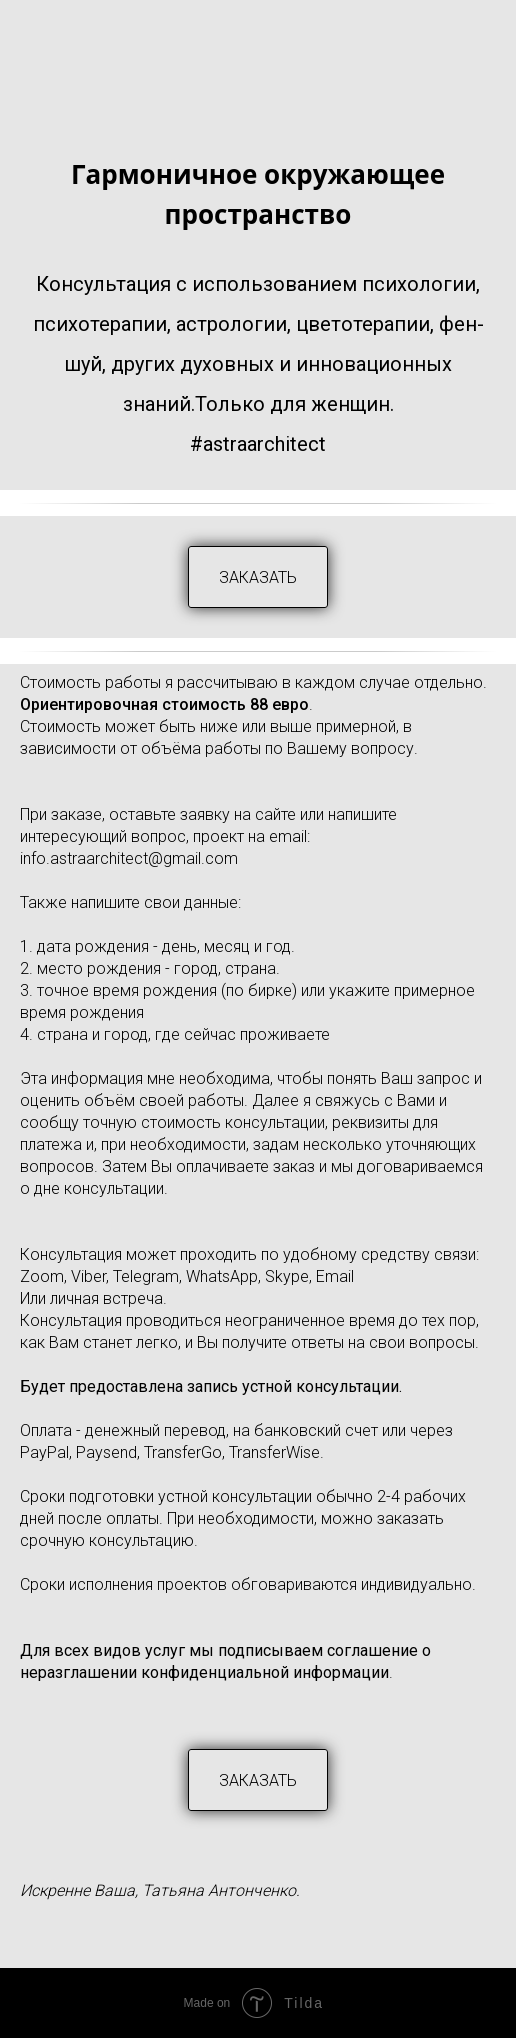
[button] (258, 577)
